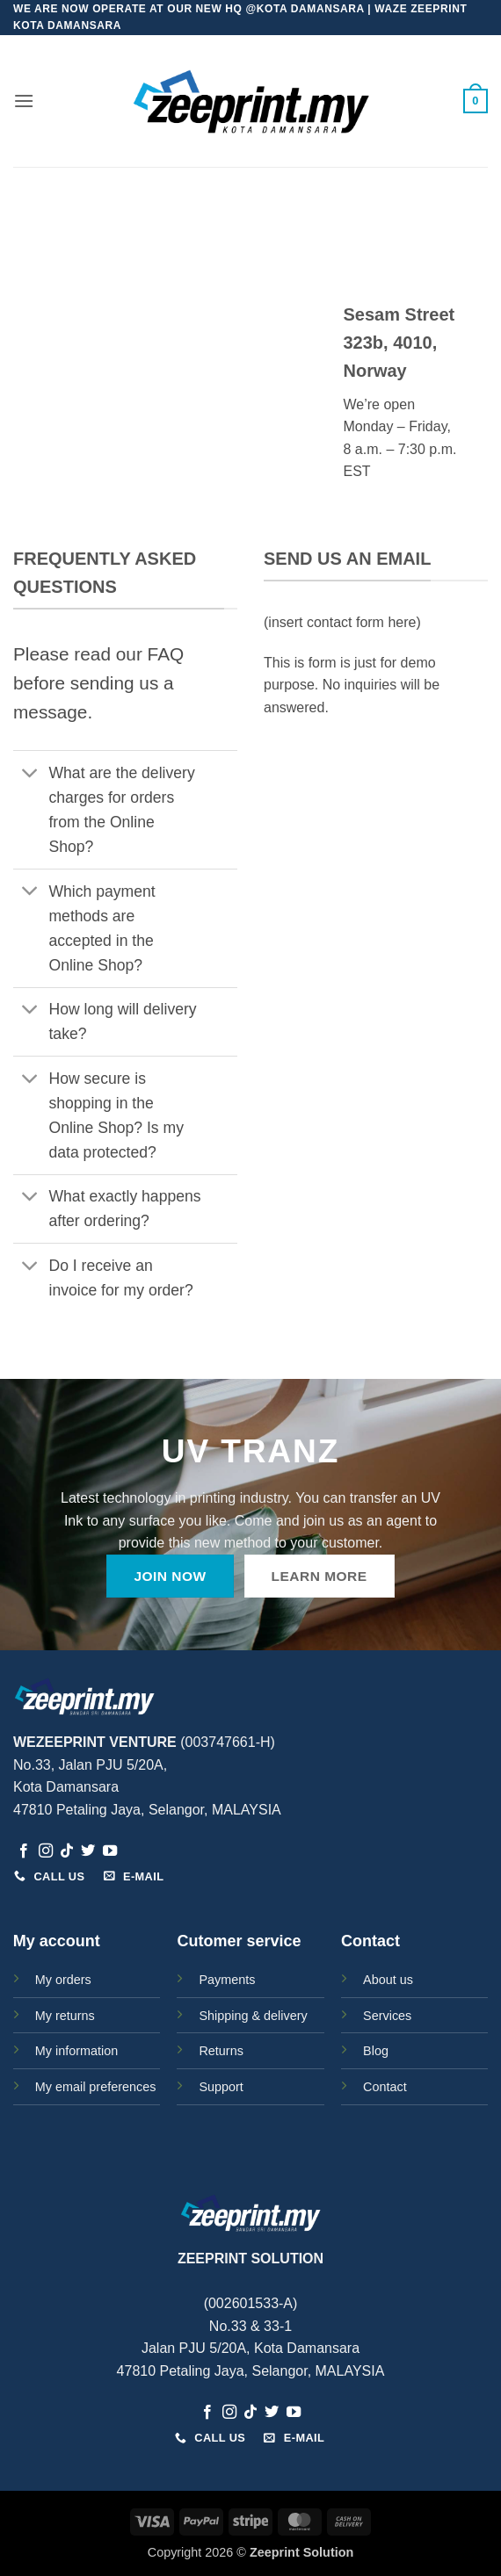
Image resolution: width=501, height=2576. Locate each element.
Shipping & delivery (253, 2016)
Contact (385, 2087)
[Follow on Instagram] (46, 1851)
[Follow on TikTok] (67, 1851)
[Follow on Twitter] (88, 1851)
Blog (375, 2051)
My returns (65, 2016)
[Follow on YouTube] (110, 1851)
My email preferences (95, 2087)
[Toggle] (30, 774)
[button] (23, 100)
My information (76, 2051)
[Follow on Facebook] (24, 1851)
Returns (221, 2051)
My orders (63, 1980)
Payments (227, 1980)
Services (387, 2016)
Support (221, 2087)
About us (388, 1980)
